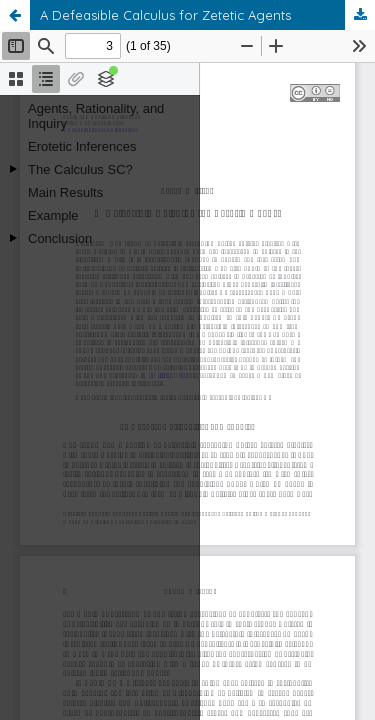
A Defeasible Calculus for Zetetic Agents (165, 15)
